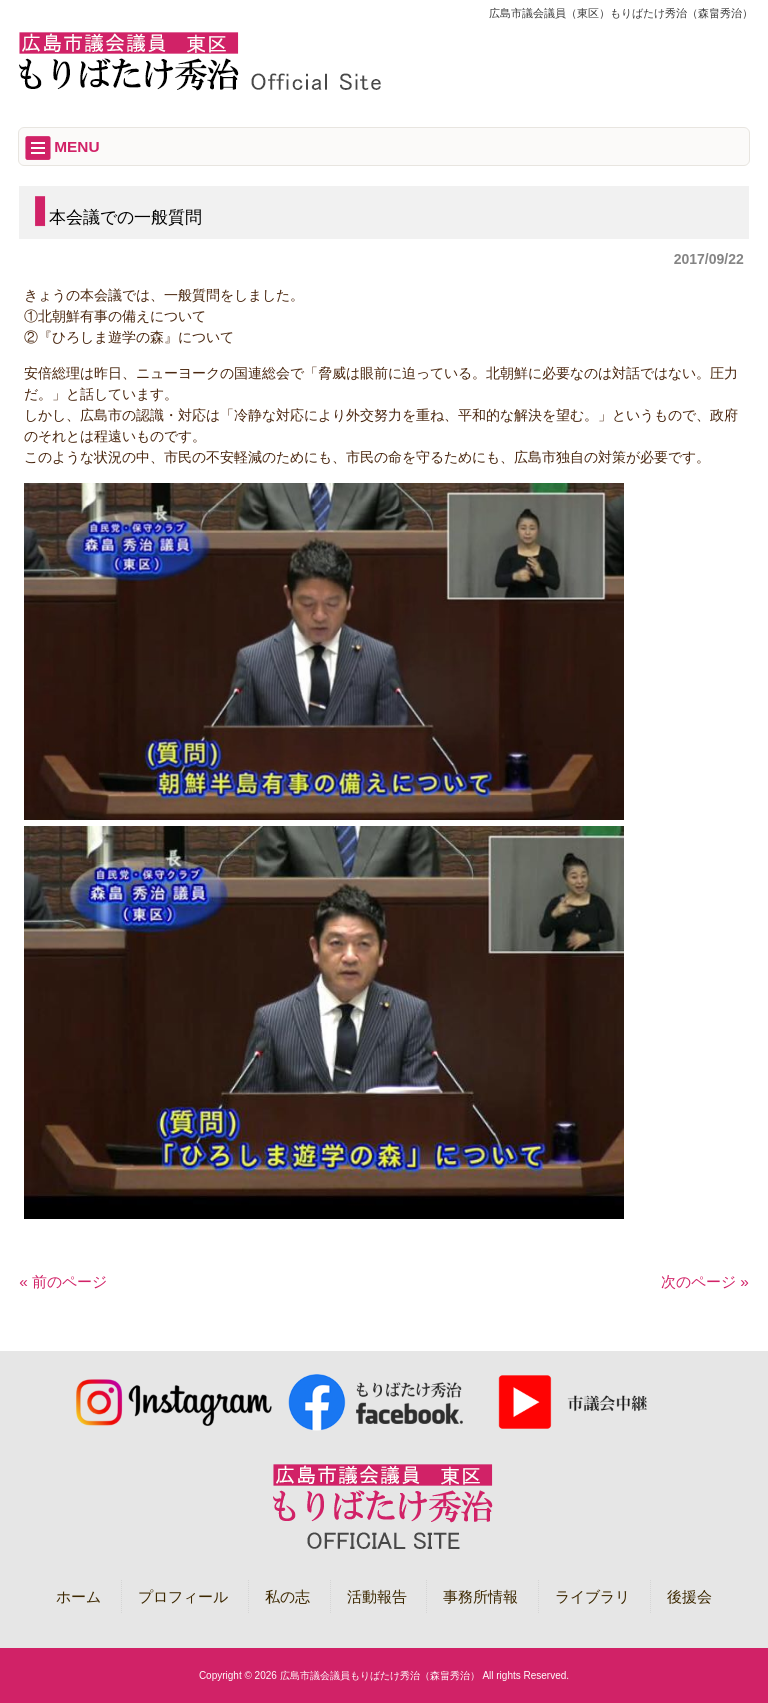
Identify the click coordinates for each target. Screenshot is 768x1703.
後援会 (689, 1596)
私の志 (287, 1596)
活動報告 (377, 1596)
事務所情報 (480, 1596)
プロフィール (183, 1596)
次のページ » (705, 1281)
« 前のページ (63, 1281)
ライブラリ (592, 1596)
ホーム (78, 1596)
